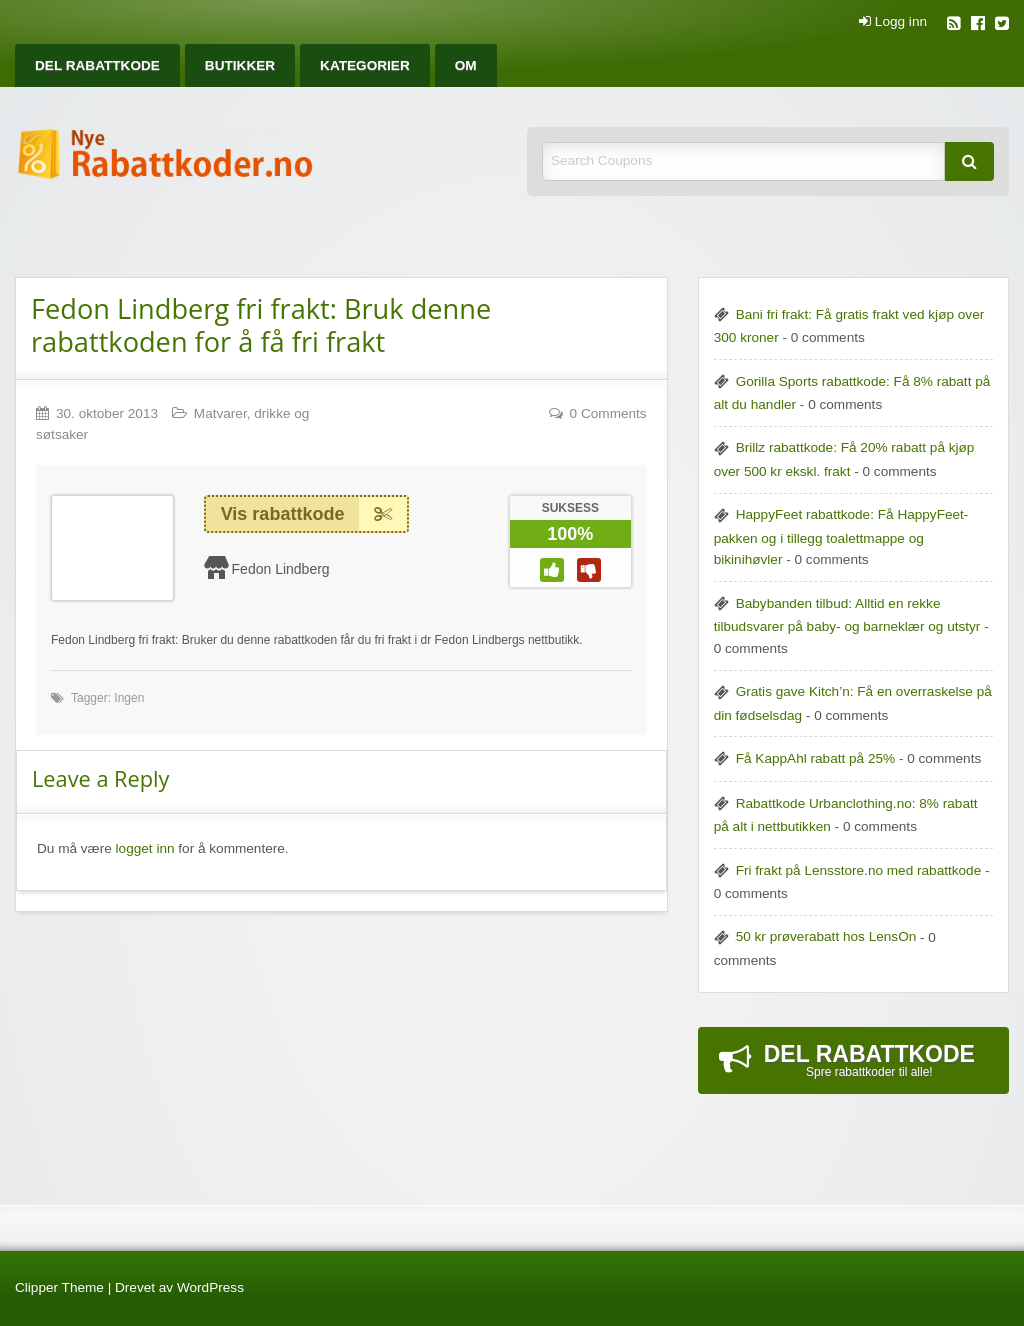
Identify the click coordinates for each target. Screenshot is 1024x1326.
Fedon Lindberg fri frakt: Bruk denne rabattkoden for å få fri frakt (261, 325)
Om (466, 65)
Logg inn (893, 22)
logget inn (145, 848)
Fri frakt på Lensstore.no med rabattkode (859, 870)
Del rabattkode (97, 65)
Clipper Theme (59, 1287)
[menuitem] (97, 65)
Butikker (240, 65)
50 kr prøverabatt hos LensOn (826, 936)
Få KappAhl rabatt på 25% (815, 758)
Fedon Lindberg (281, 569)
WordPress (210, 1287)
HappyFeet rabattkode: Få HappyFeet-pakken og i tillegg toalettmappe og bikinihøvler (841, 537)
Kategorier (365, 65)
